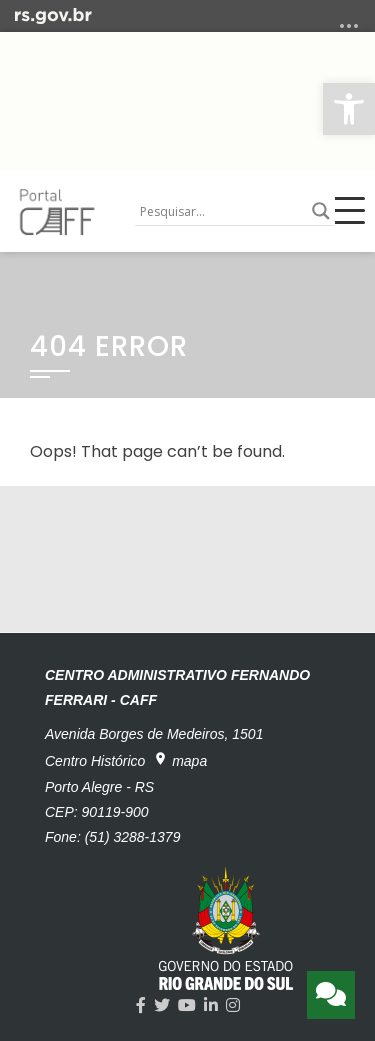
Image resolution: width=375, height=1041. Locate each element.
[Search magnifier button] (321, 211)
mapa (180, 760)
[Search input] (221, 211)
